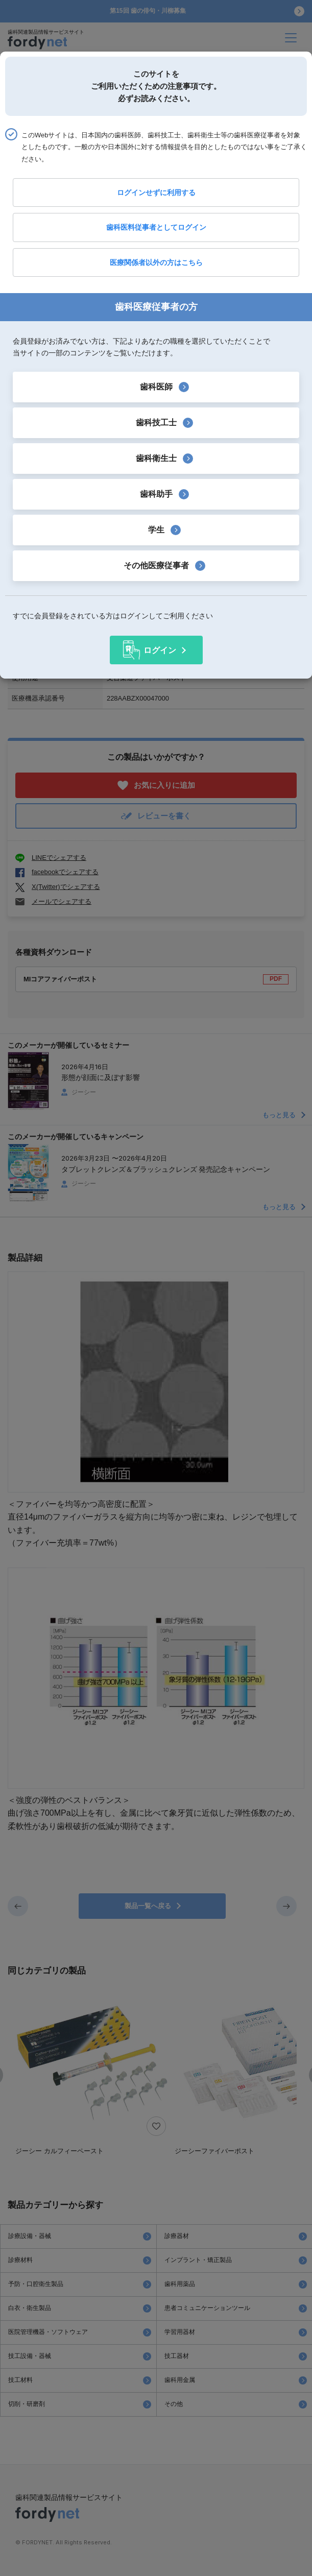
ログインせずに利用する (156, 192)
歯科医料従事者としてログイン (156, 227)
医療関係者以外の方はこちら (156, 262)
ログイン (159, 650)
